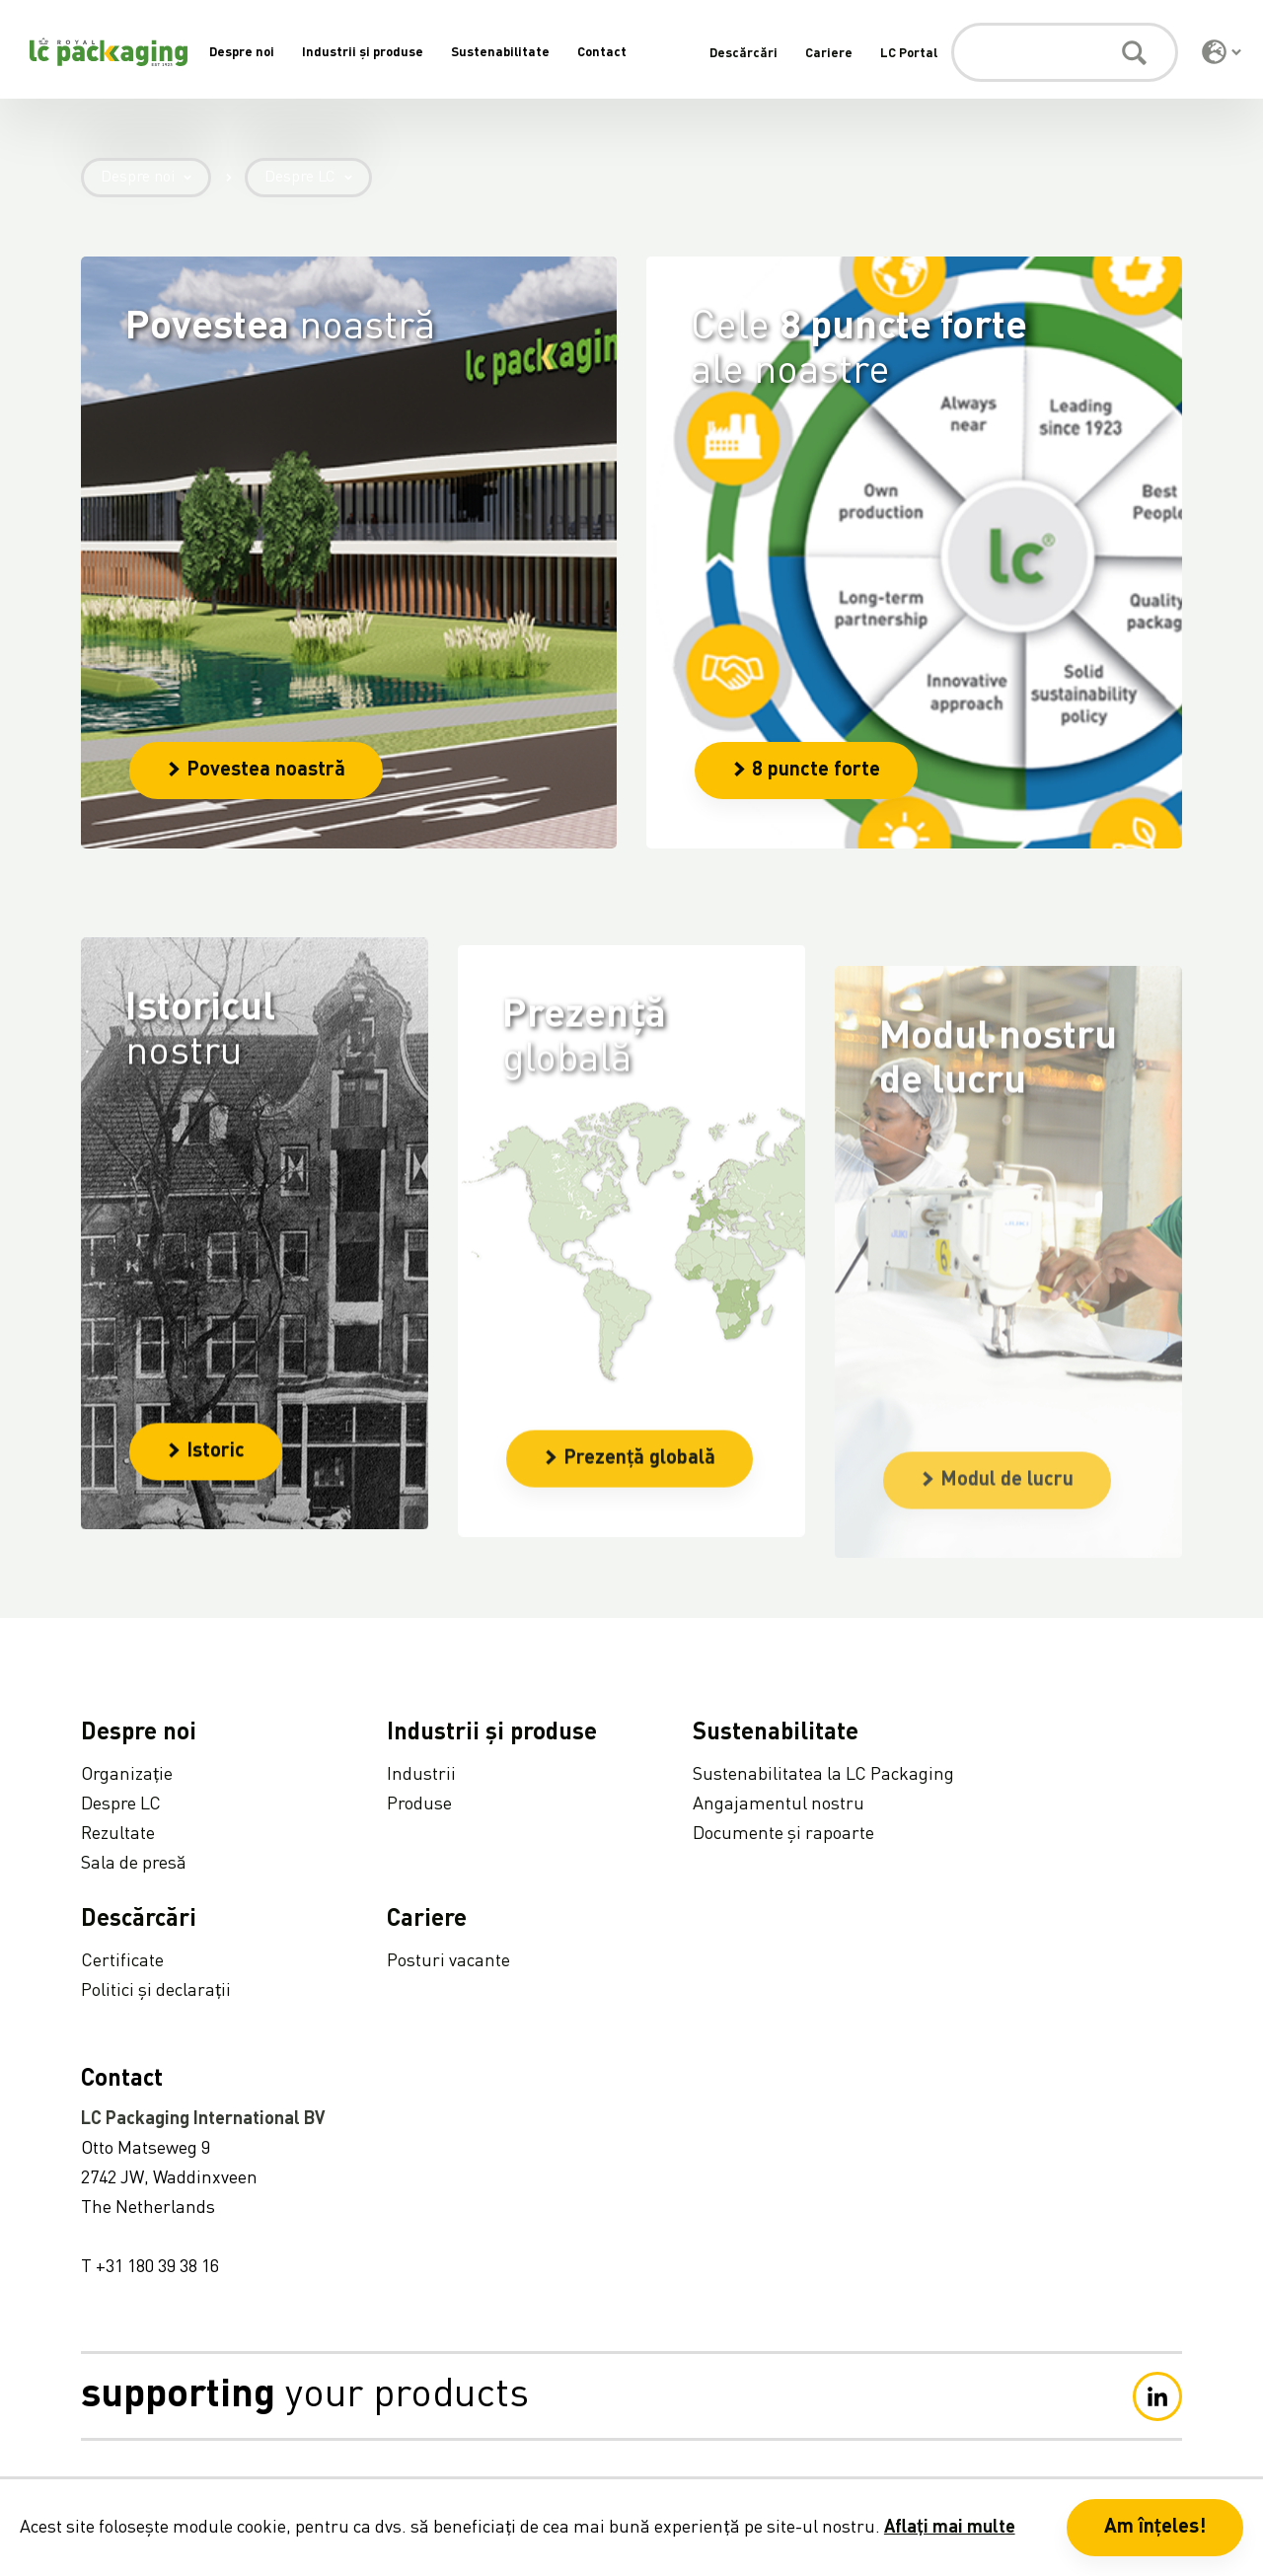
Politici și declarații (156, 1991)
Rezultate (118, 1834)
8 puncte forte (806, 770)
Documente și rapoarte (783, 1834)
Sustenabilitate (500, 52)
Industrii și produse (362, 52)
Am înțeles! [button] (1155, 2528)
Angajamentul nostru (778, 1804)
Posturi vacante (448, 1961)
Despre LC (318, 178)
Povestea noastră (256, 770)
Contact (602, 52)
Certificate (122, 1961)
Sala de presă (133, 1864)
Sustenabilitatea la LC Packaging (823, 1775)
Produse (419, 1804)
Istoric (206, 1493)
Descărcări (743, 53)
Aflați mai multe (949, 2528)
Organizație (127, 1775)
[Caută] (1064, 52)
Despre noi (241, 52)
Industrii (421, 1775)
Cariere (829, 53)
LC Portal (908, 53)
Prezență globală (629, 1543)
